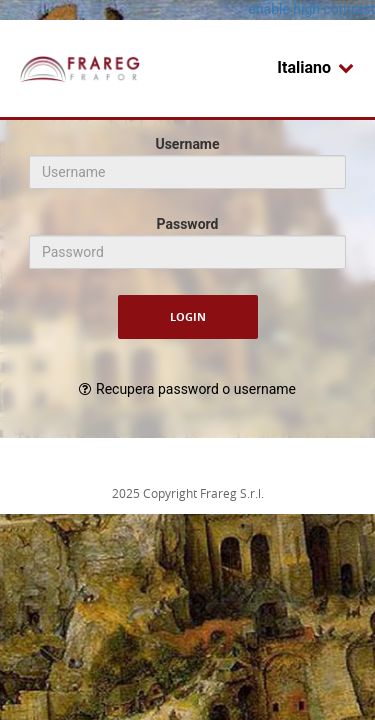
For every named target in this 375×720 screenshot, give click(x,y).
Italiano (316, 67)
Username (187, 144)
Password (188, 224)
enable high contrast (311, 9)
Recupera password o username (196, 389)
